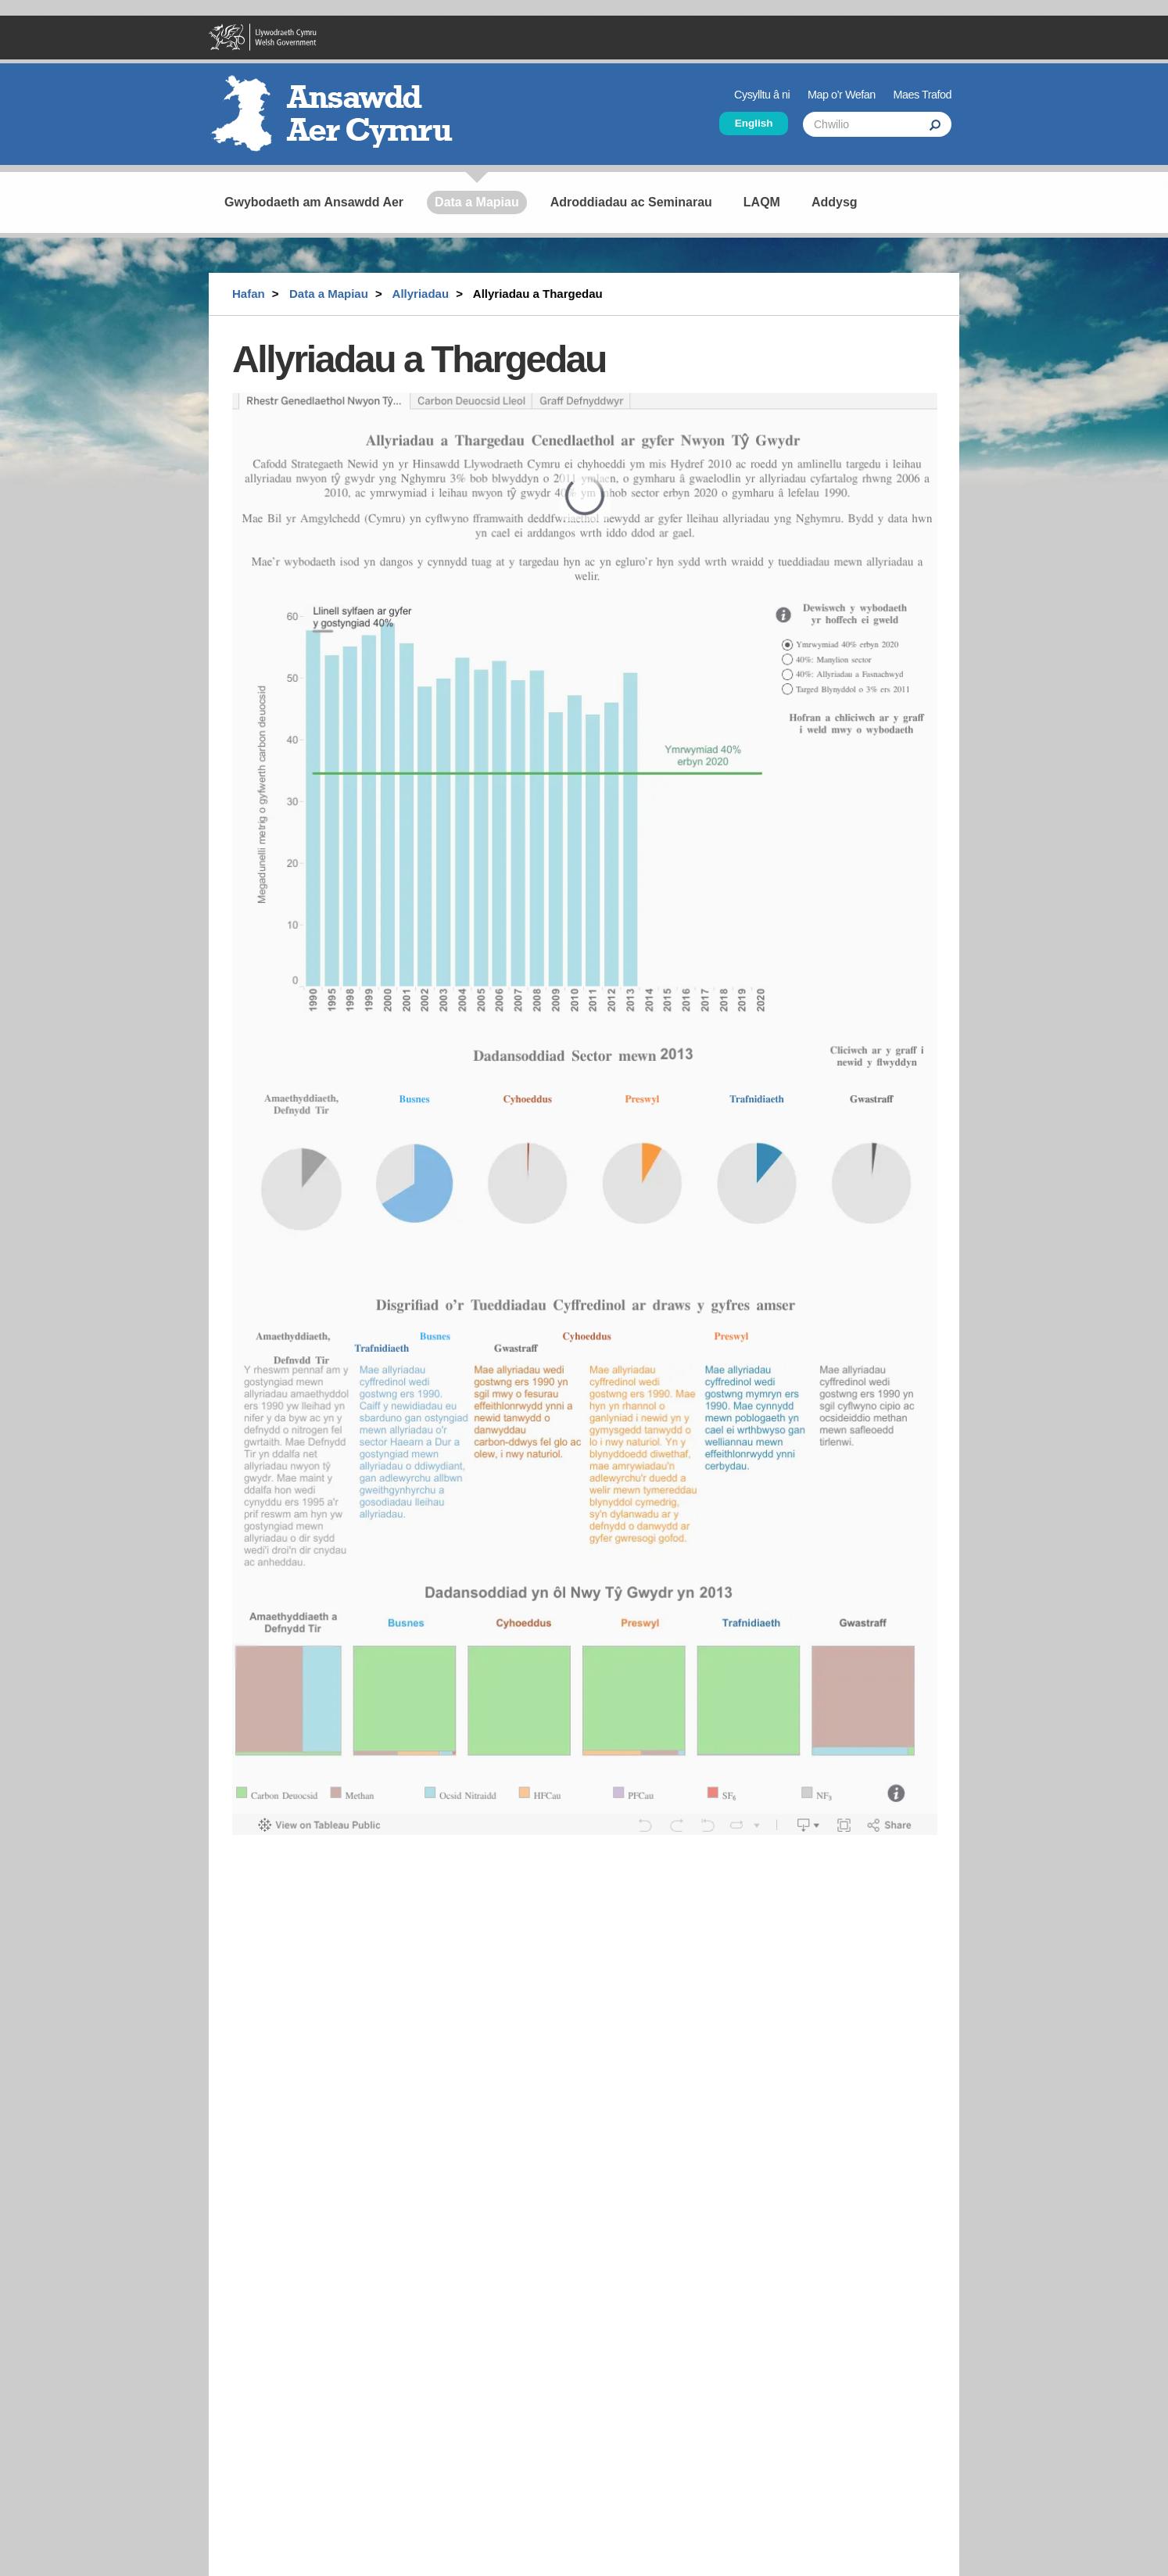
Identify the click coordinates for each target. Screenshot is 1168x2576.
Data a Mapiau (477, 202)
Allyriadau (421, 293)
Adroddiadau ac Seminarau (631, 202)
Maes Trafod (922, 95)
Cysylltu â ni (762, 95)
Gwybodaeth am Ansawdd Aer (313, 202)
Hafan (248, 293)
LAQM (761, 202)
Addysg (835, 202)
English (754, 123)
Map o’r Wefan (842, 95)
